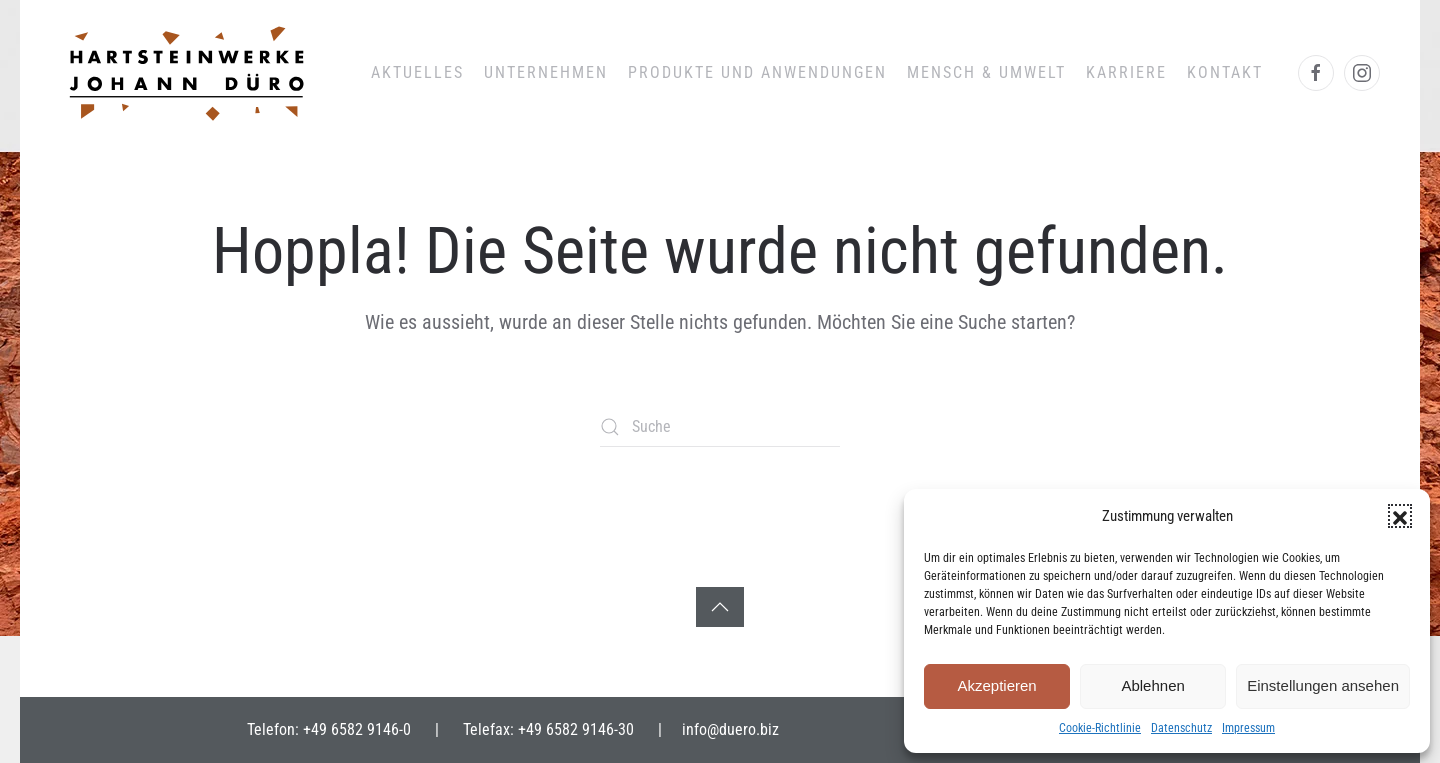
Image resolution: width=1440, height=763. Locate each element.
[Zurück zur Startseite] (185, 73)
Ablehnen (1152, 685)
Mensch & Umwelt (986, 72)
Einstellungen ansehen (1323, 685)
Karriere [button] (1126, 72)
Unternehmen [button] (546, 72)
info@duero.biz (730, 729)
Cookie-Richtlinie (1100, 728)
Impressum (1248, 728)
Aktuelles (417, 72)
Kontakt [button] (1225, 72)
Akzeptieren (996, 685)
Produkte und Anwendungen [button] (757, 72)
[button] (1400, 516)
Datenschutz (1181, 728)
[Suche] (720, 427)
